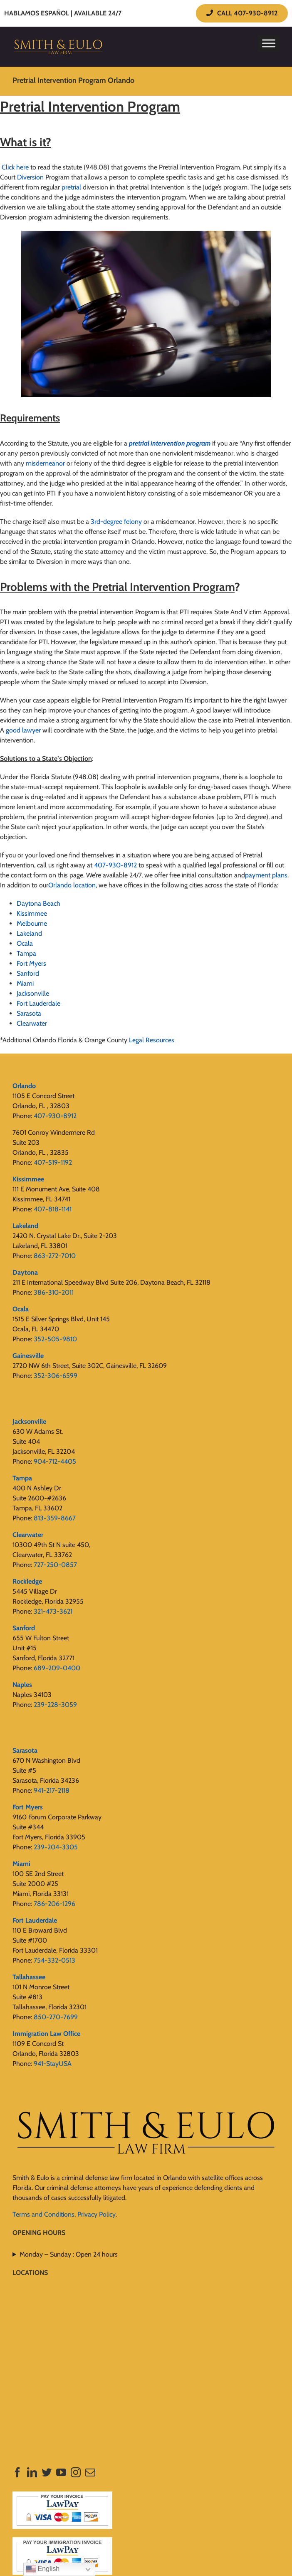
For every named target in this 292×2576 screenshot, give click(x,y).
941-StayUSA (53, 2064)
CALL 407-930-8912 (241, 13)
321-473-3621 (53, 1611)
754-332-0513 (54, 1960)
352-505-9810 (55, 1339)
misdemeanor (45, 463)
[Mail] (90, 2472)
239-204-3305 (56, 1847)
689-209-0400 (57, 1668)
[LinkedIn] (32, 2472)
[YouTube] (61, 2472)
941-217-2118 (51, 1790)
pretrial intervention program (169, 443)
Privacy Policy (96, 2214)
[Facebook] (17, 2472)
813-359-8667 (55, 1518)
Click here (14, 167)
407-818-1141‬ (53, 1209)
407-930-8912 (115, 865)
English (42, 2569)
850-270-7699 (56, 2017)
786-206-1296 (54, 1904)
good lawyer (23, 730)
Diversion (30, 177)
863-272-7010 (55, 1256)
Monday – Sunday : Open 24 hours (69, 2254)
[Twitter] (47, 2472)
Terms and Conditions (43, 2214)
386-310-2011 (54, 1292)
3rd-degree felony (116, 522)
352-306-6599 (55, 1376)
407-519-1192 (53, 1162)
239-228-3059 (55, 1705)
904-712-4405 (55, 1461)
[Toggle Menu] (268, 43)
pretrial (71, 187)
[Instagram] (76, 2472)
